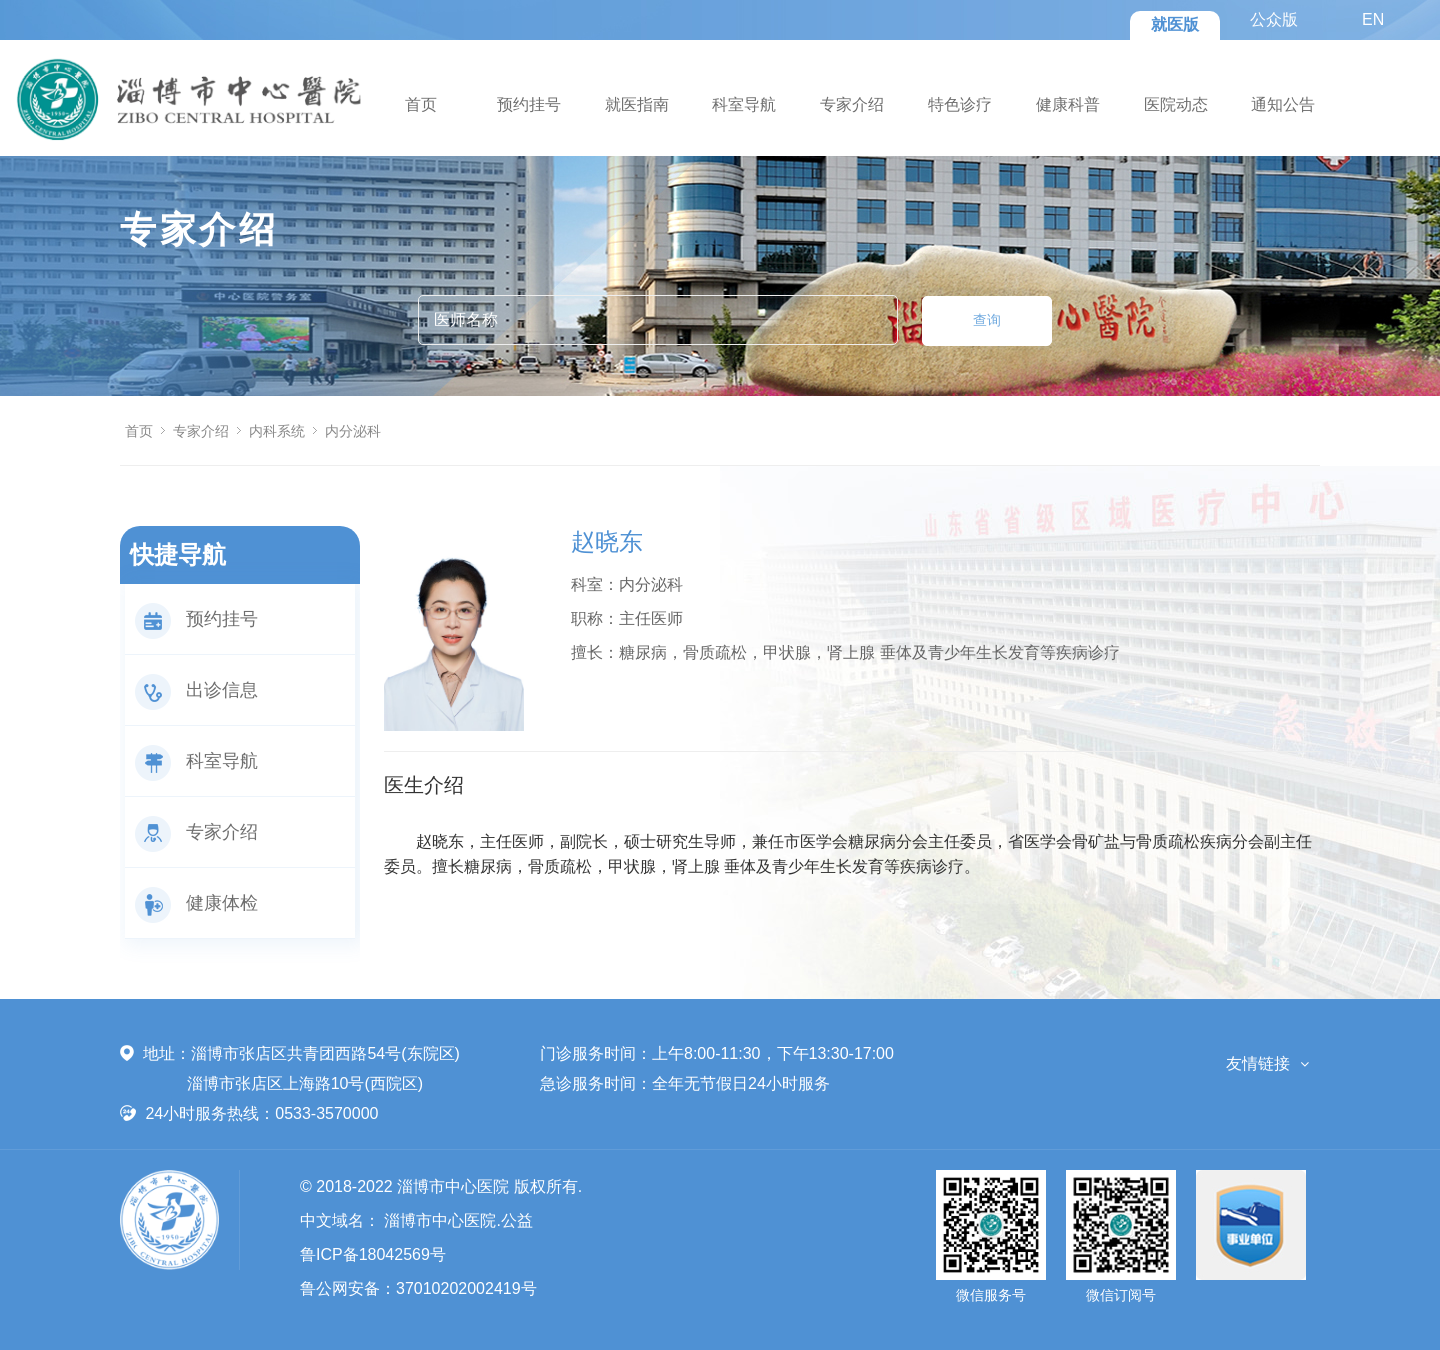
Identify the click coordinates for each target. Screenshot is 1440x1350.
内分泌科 (353, 431)
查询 (987, 320)
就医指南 (637, 104)
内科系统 (277, 431)
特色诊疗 (960, 104)
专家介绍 (852, 104)
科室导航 (744, 104)
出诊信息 (196, 690)
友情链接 (1258, 1063)
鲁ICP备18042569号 (373, 1254)
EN (1373, 19)
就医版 (1175, 24)
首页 (421, 104)
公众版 (1274, 19)
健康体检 (196, 903)
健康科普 (1068, 104)
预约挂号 (529, 104)
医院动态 (1176, 104)
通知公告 (1283, 104)
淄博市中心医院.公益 (458, 1220)
